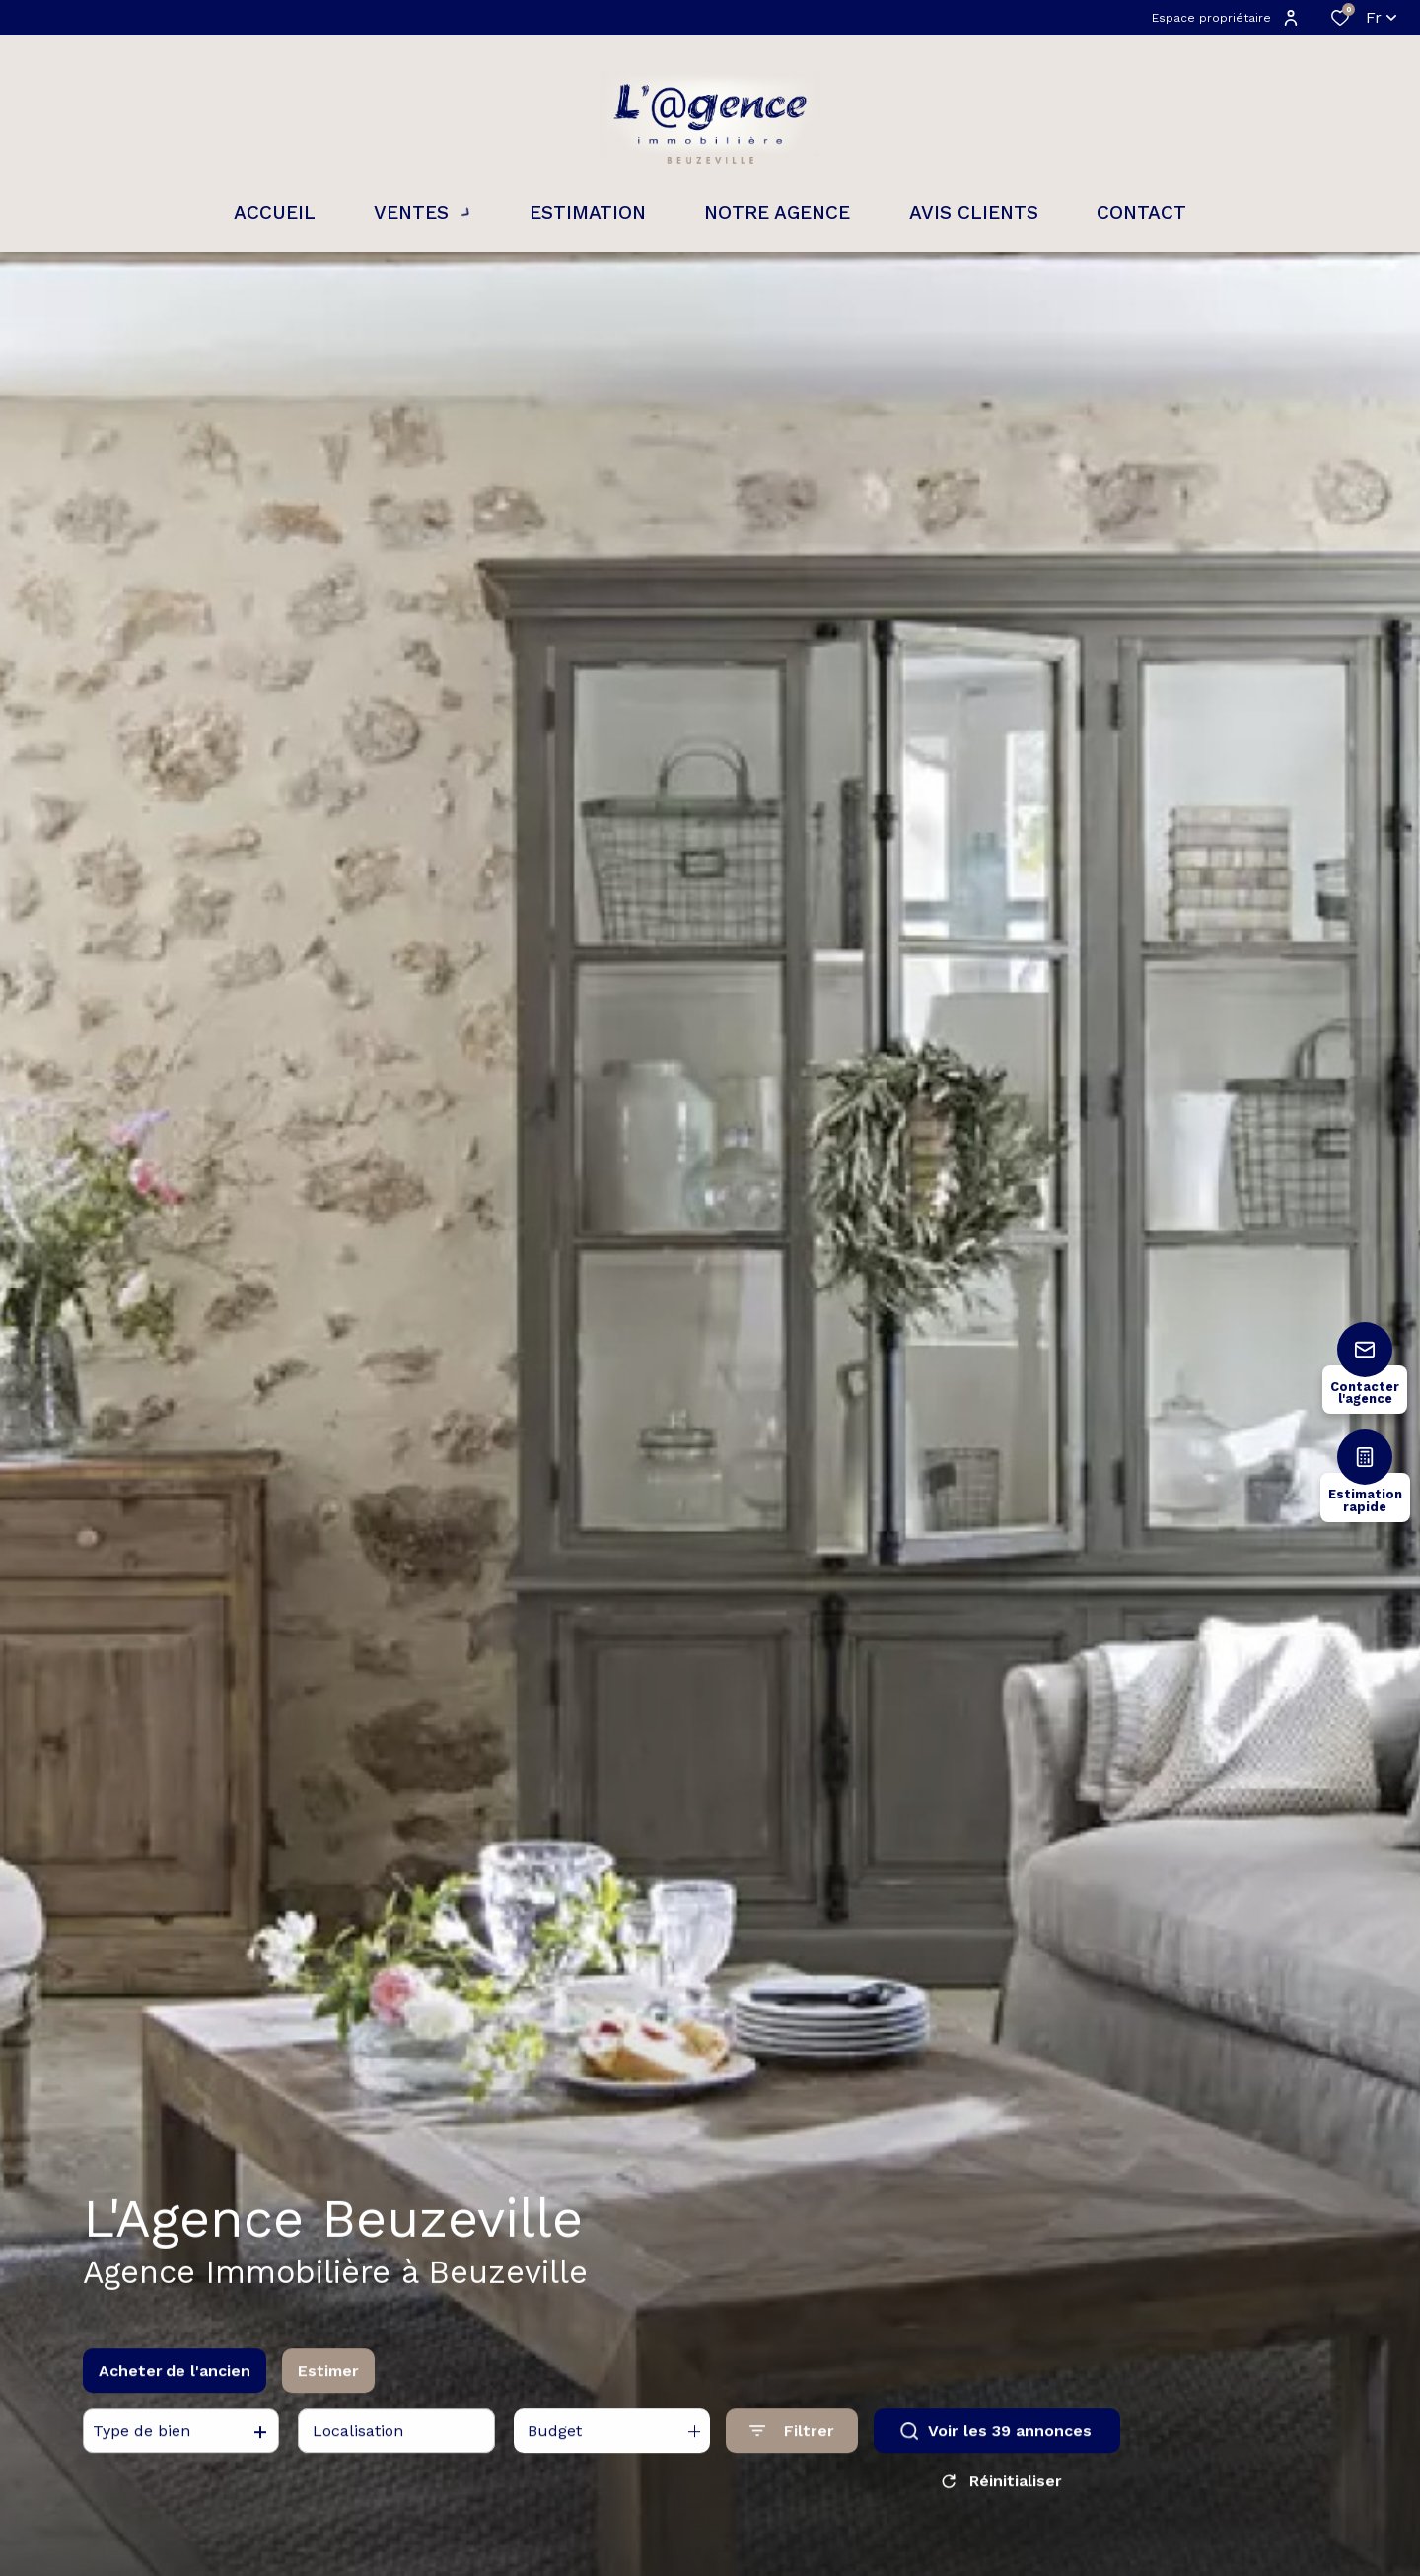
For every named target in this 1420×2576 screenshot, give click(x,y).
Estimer (328, 2385)
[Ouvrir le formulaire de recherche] (792, 2445)
